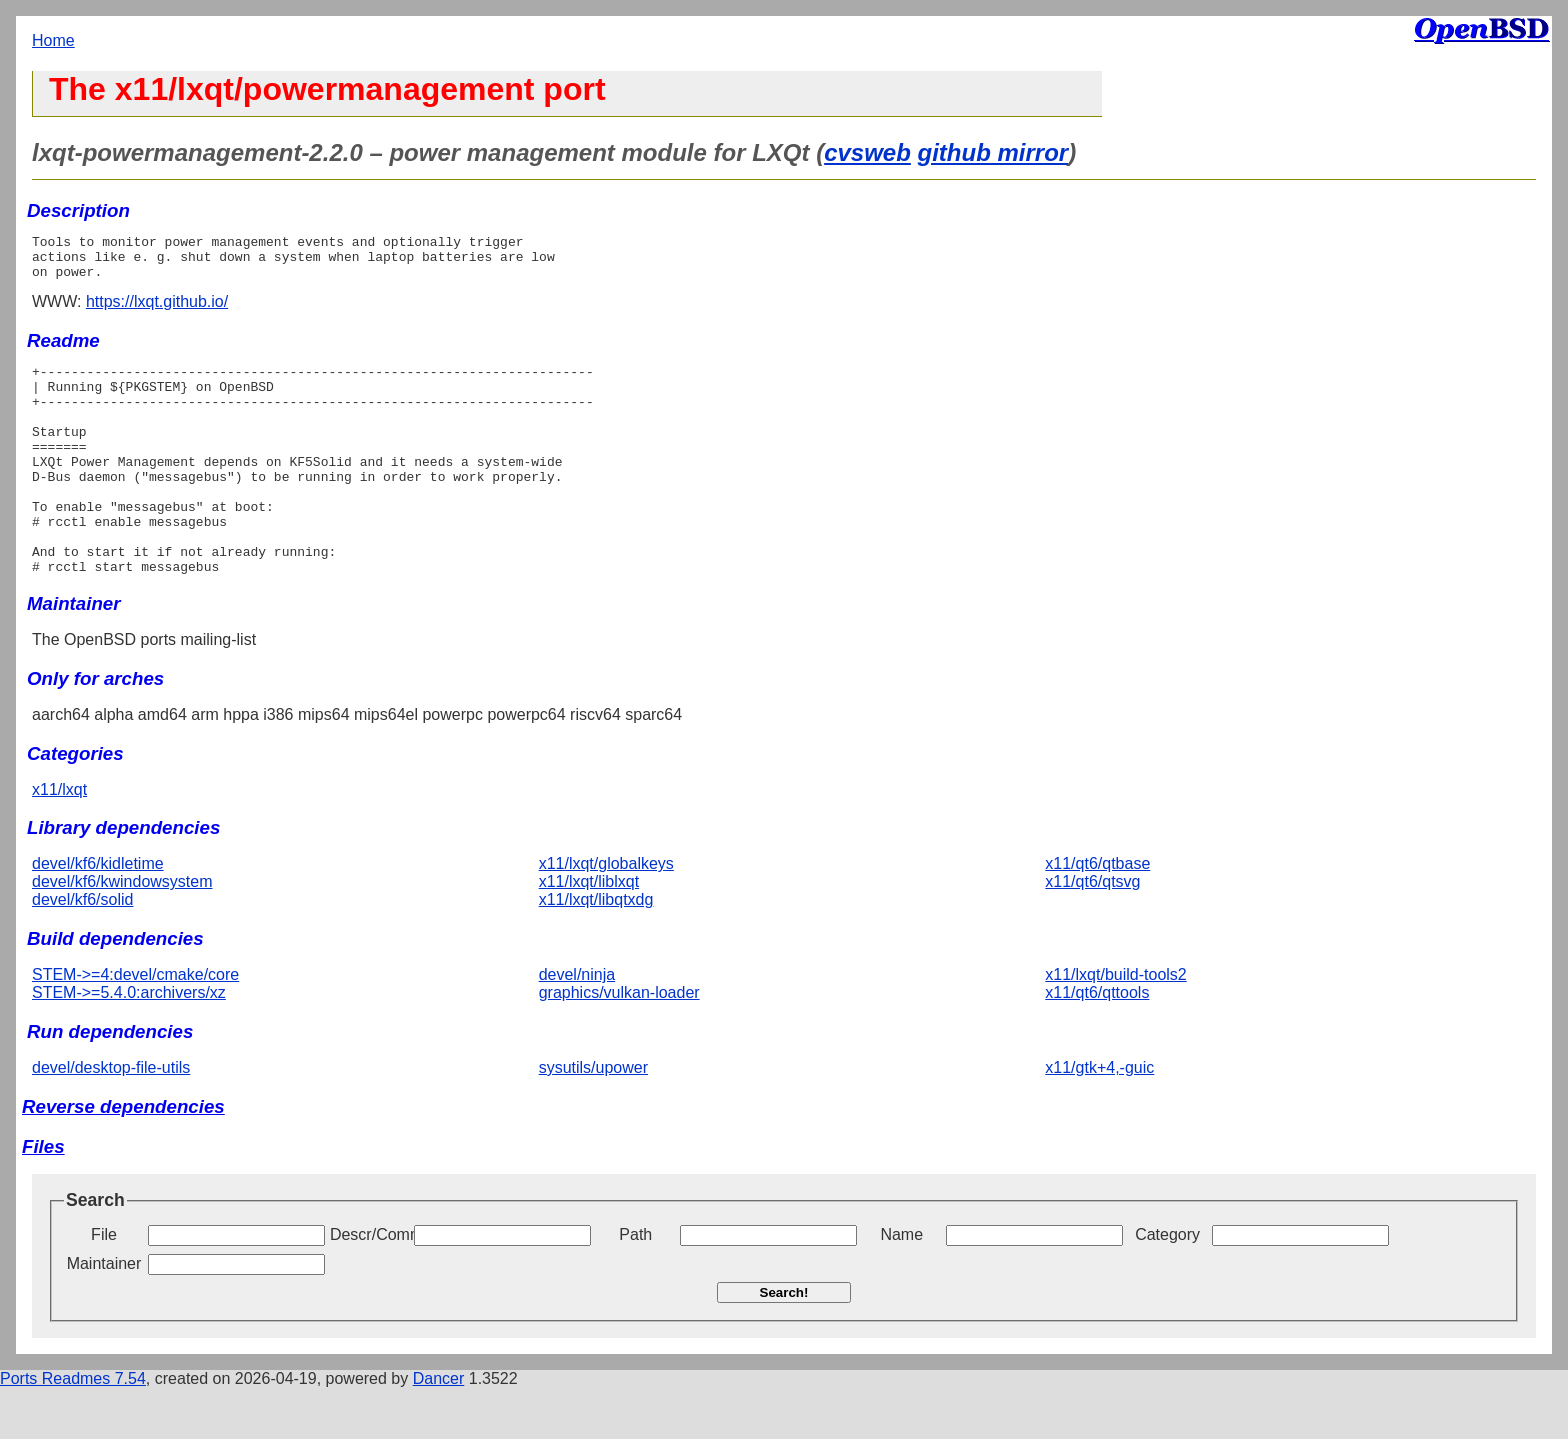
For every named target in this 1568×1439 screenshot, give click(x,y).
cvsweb (867, 152)
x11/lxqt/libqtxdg (596, 950)
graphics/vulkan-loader (619, 1043)
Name (901, 1285)
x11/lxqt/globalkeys (606, 914)
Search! (784, 1343)
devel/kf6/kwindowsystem (122, 932)
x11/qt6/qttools (1097, 1043)
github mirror (993, 152)
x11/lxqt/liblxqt (589, 932)
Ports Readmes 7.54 (73, 1429)
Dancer (439, 1429)
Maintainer (104, 1314)
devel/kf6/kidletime (98, 914)
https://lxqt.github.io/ (157, 310)
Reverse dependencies (123, 1157)
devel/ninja (577, 1025)
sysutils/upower (593, 1118)
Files (43, 1197)
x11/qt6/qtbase (1097, 914)
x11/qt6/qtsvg (1092, 932)
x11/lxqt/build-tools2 (1115, 1025)
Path (635, 1285)
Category (1167, 1285)
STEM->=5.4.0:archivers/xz (129, 1043)
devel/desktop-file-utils (111, 1118)
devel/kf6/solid (82, 950)
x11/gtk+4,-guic (1099, 1118)
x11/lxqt (59, 840)
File (104, 1285)
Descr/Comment (370, 1285)
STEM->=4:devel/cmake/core (135, 1025)
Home (53, 40)
